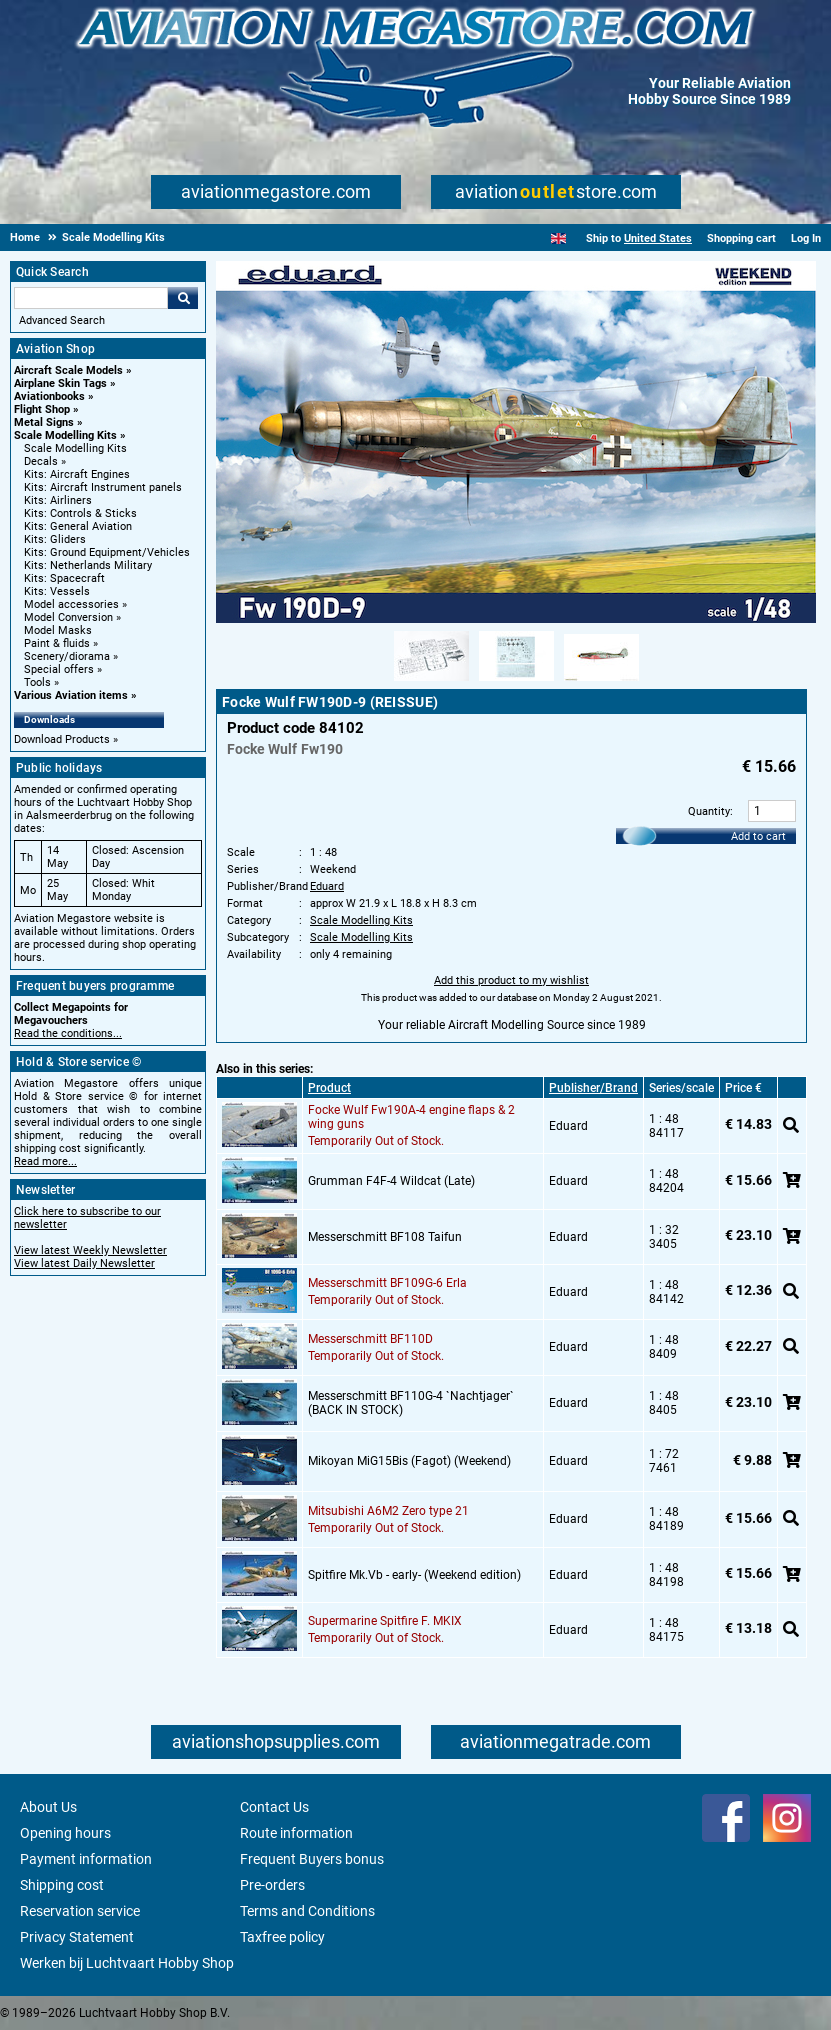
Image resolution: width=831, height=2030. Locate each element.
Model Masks (58, 630)
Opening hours (65, 1833)
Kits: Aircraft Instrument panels (103, 487)
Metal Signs (44, 422)
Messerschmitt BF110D (370, 1339)
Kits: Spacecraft (64, 578)
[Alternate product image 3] (601, 682)
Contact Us (274, 1807)
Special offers (59, 669)
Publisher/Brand (593, 1088)
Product (329, 1088)
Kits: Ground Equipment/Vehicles (107, 552)
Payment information (86, 1859)
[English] (558, 238)
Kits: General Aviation (78, 526)
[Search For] (91, 298)
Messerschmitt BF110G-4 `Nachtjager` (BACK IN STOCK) (411, 1403)
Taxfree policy (282, 1937)
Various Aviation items (71, 695)
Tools (37, 682)
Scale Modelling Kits (65, 435)
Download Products (62, 739)
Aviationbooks (49, 396)
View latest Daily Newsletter (84, 1263)
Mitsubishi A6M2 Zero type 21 (388, 1511)
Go (183, 298)
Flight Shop (42, 409)
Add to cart (758, 836)
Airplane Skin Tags (60, 383)
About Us (48, 1807)
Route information (296, 1833)
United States (658, 238)
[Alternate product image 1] (431, 682)
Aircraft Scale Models (68, 370)
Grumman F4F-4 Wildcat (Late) (391, 1181)
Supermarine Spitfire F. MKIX (385, 1621)
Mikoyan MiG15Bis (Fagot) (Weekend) (409, 1461)
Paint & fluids (57, 643)
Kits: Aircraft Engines (77, 474)
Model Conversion (68, 617)
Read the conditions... (68, 1033)
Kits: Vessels (57, 591)
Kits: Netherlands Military (88, 565)
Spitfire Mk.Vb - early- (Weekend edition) (414, 1575)
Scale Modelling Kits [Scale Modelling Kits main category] (75, 448)
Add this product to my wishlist (511, 980)
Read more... (45, 1161)
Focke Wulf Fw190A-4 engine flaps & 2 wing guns (411, 1117)
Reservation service (80, 1911)
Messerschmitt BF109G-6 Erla (387, 1283)
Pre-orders (272, 1885)
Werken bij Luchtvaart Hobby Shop (127, 1963)
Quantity (709, 811)
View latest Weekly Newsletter (90, 1250)
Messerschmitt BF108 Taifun (385, 1237)
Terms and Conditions (307, 1911)
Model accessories (71, 604)
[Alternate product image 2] (516, 682)
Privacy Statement (77, 1937)
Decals (41, 461)
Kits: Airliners (58, 500)
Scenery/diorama (67, 656)
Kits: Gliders (55, 539)
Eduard (327, 886)
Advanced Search (62, 320)
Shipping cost (62, 1885)
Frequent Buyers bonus (312, 1859)
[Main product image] (516, 619)
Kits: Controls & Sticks (80, 513)
